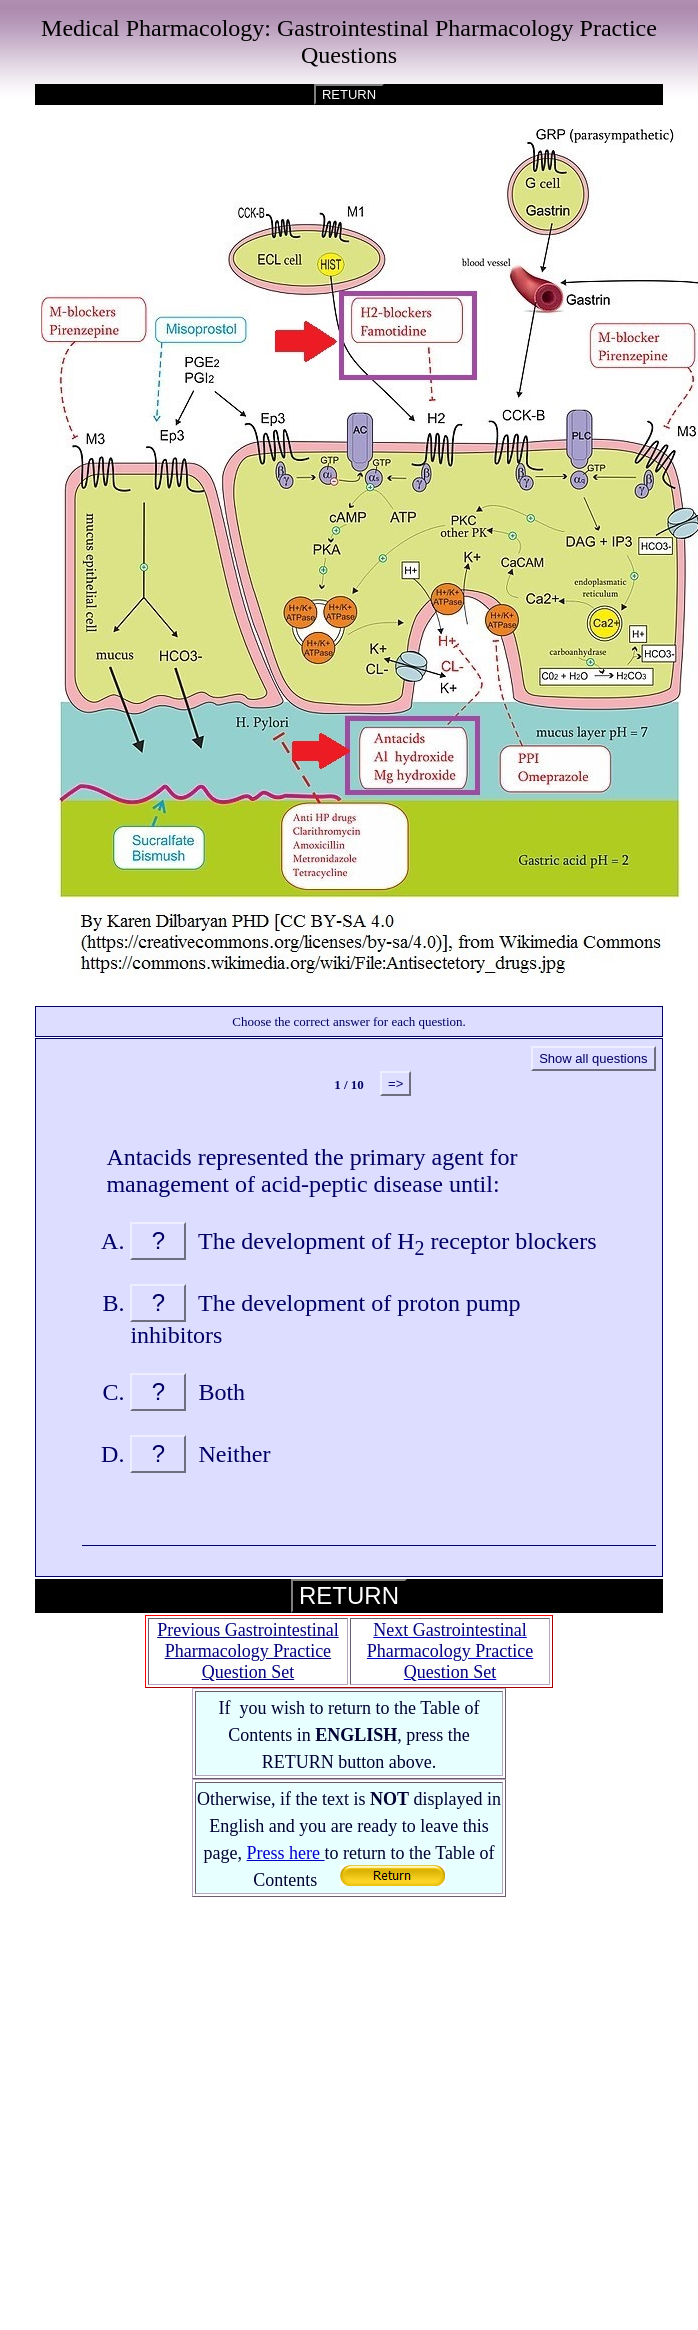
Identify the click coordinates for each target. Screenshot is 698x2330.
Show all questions (593, 1058)
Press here (286, 1853)
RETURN (349, 94)
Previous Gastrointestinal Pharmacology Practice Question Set (247, 1651)
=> (395, 1083)
